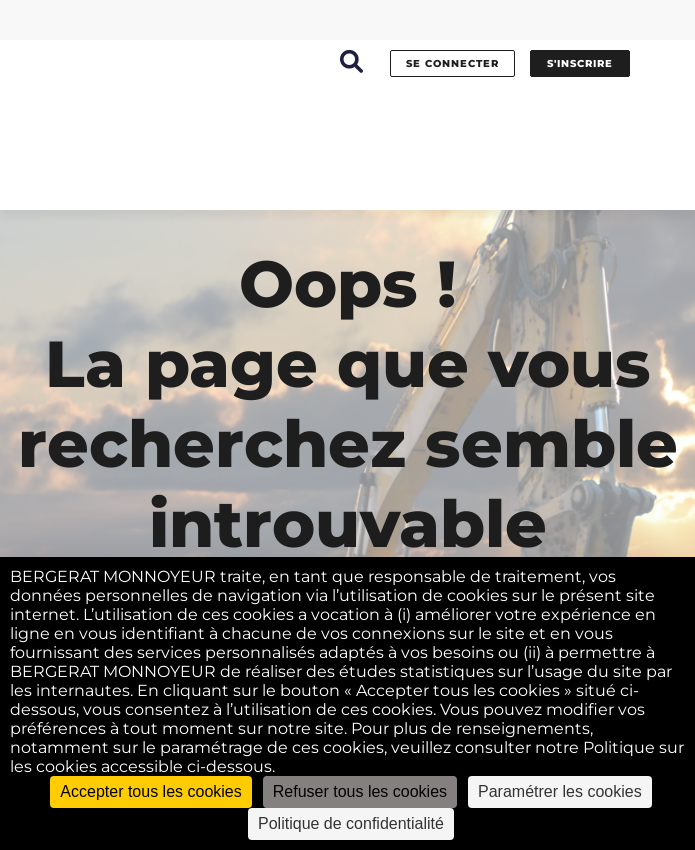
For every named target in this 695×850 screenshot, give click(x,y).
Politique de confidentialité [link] (351, 823)
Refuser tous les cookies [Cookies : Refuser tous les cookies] (360, 791)
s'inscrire (580, 63)
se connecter (452, 63)
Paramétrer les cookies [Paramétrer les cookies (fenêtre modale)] (560, 791)
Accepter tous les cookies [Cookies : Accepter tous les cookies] (150, 791)
